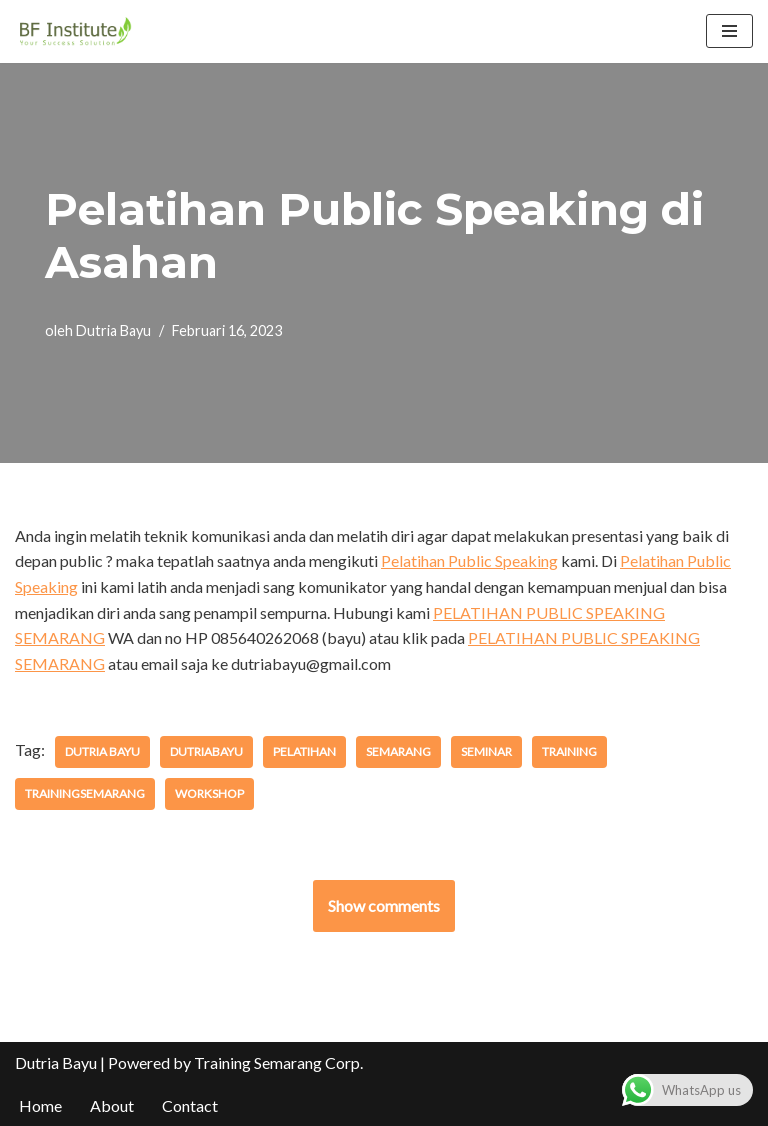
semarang (398, 751)
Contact (190, 1105)
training (569, 751)
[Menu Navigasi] (729, 31)
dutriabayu (206, 751)
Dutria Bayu (113, 330)
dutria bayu (102, 751)
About (112, 1105)
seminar (486, 751)
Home (40, 1105)
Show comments (384, 905)
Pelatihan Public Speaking (469, 560)
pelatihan (304, 751)
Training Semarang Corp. (278, 1062)
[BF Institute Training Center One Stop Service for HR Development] (75, 31)
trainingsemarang (85, 793)
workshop (209, 793)
